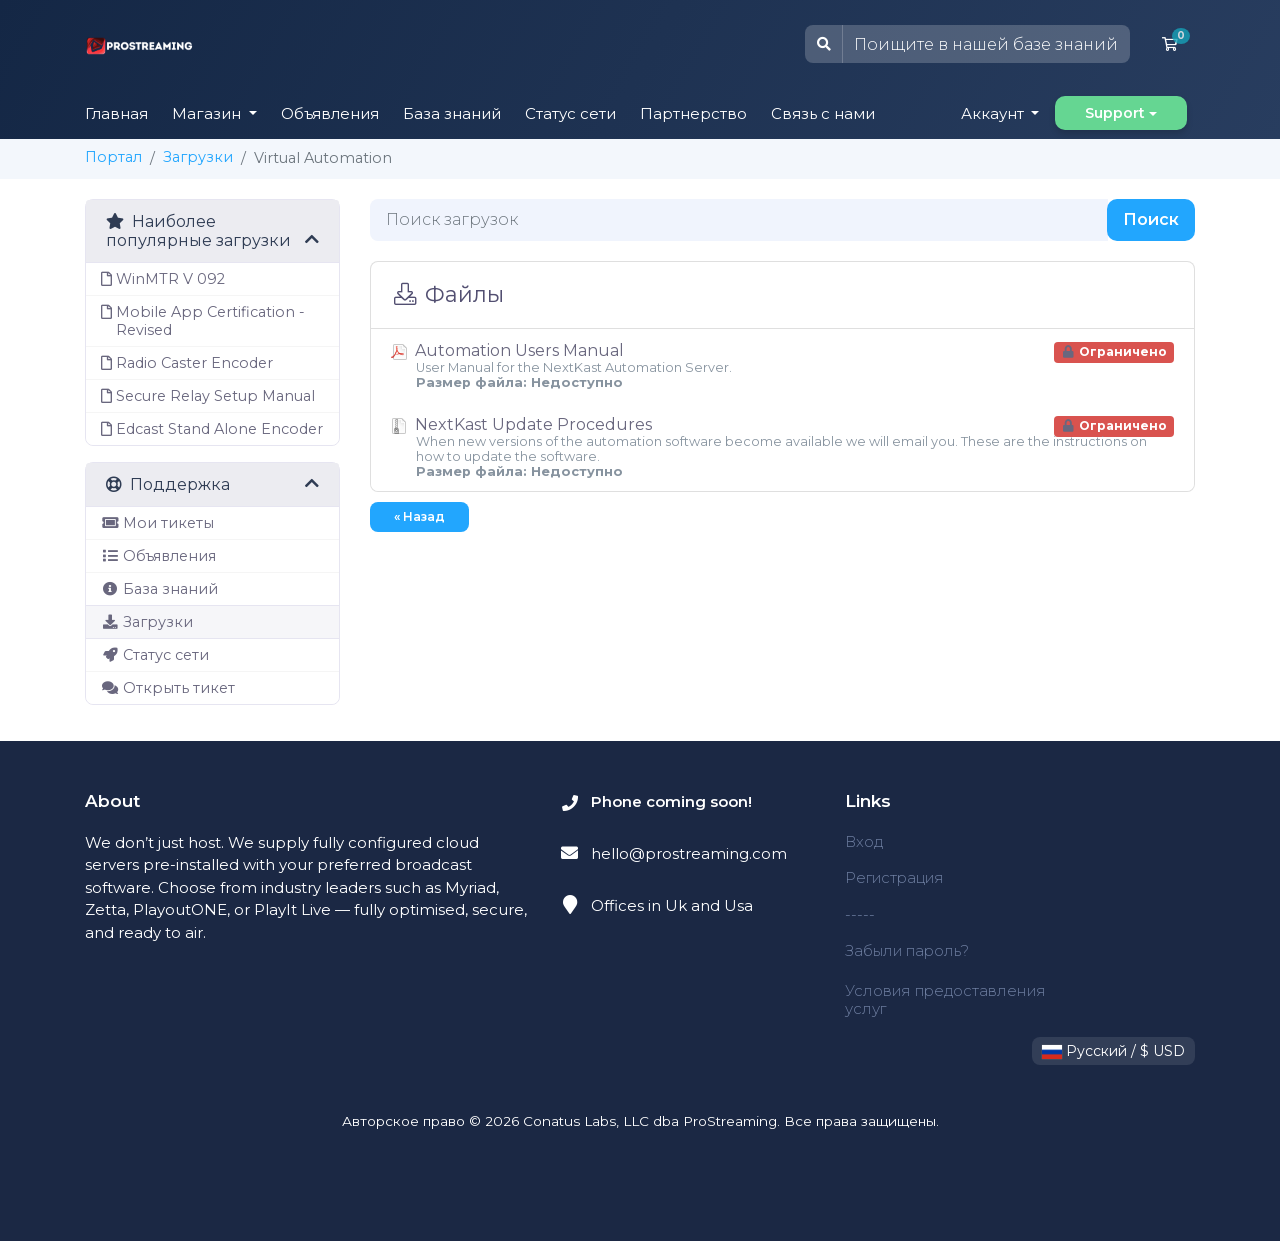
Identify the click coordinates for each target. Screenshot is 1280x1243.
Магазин (208, 113)
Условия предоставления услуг (947, 1001)
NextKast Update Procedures (782, 447)
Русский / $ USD (1113, 1053)
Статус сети (570, 113)
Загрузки (198, 157)
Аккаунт (994, 113)
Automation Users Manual (782, 365)
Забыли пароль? (909, 950)
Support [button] (1115, 113)
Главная (116, 113)
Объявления (330, 113)
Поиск (1151, 219)
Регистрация (896, 877)
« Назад (419, 516)
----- (860, 914)
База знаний (452, 113)
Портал (113, 157)
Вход (864, 841)
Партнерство (693, 113)
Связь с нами (823, 113)
